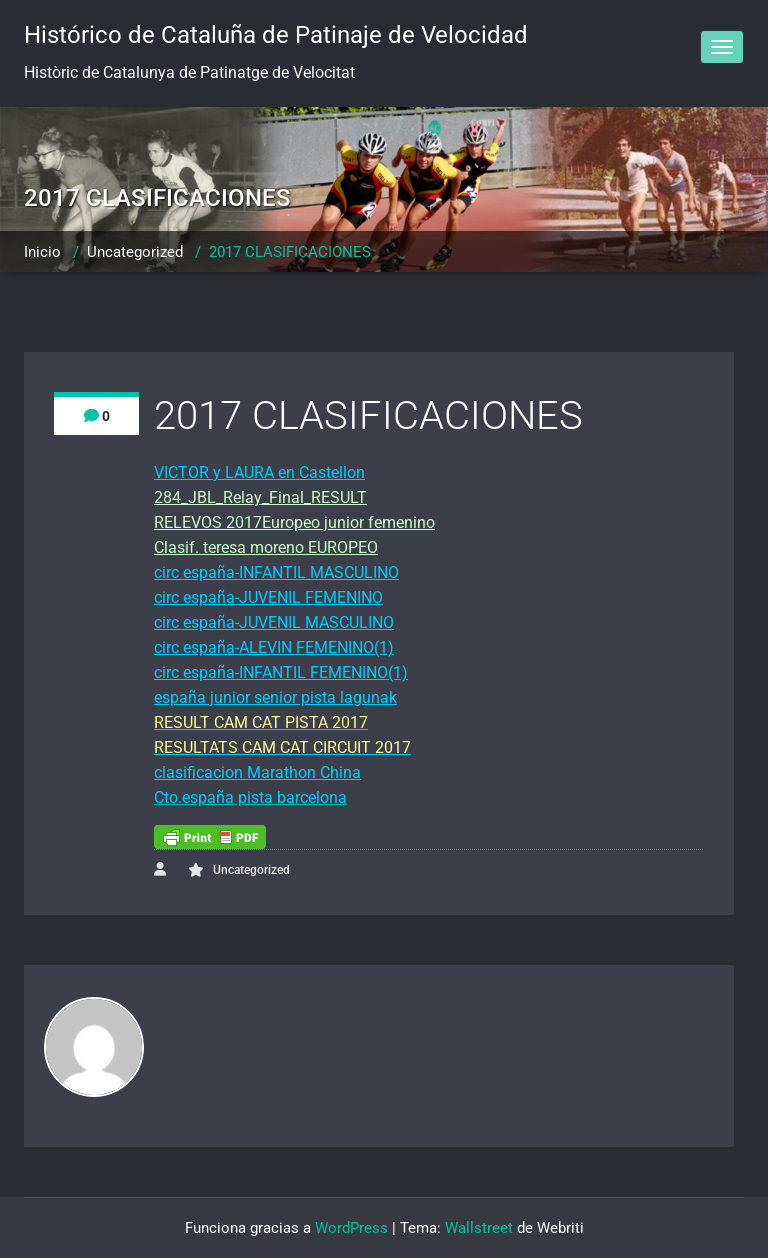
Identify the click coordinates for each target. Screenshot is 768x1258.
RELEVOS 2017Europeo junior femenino (294, 522)
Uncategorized (135, 252)
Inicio (42, 252)
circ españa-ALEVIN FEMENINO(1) (274, 647)
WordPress (351, 1228)
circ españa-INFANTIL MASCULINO (276, 572)
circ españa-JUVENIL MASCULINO (274, 622)
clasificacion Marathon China (257, 772)
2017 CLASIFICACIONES (290, 252)
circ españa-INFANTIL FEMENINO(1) (281, 672)
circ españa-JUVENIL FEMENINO (268, 597)
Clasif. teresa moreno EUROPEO (266, 547)
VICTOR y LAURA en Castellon (259, 472)
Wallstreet (479, 1228)
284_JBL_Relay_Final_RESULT (260, 497)
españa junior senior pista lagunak (275, 697)
